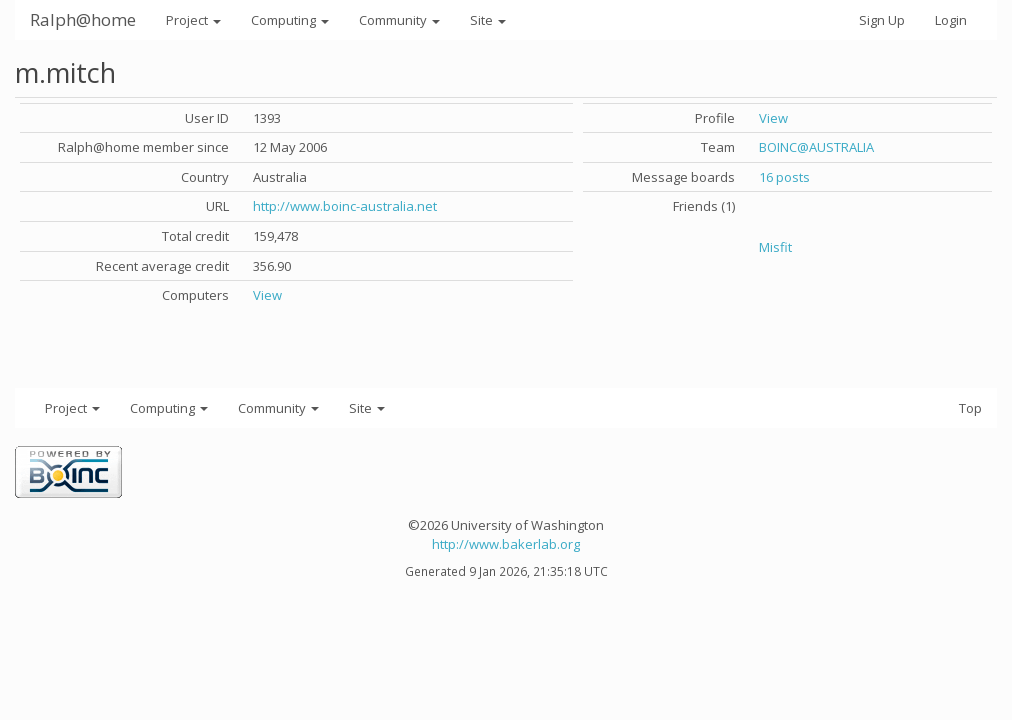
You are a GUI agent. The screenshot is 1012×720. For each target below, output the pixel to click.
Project (193, 20)
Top (970, 408)
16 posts (784, 177)
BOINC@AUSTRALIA (816, 147)
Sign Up (882, 20)
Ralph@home (83, 19)
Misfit (775, 247)
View (267, 295)
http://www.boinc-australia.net (345, 206)
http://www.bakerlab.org (506, 544)
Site (488, 20)
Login (951, 20)
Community (399, 20)
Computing (290, 20)
